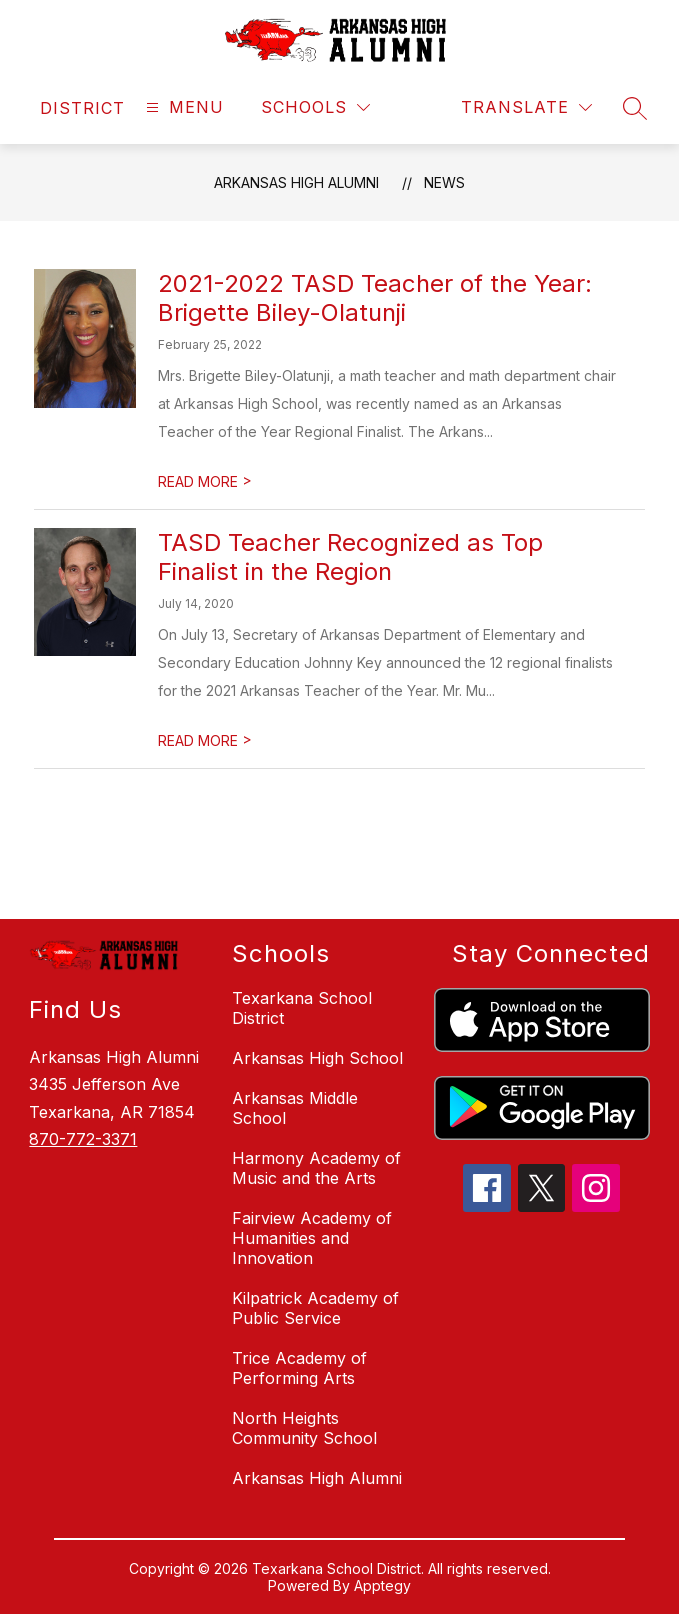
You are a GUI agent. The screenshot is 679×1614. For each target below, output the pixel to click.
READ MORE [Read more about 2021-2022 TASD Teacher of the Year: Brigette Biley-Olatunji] (205, 481)
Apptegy (382, 1585)
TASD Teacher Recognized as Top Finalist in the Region (350, 557)
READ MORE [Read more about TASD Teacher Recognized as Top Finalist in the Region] (205, 740)
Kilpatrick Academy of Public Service (315, 1308)
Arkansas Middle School (295, 1108)
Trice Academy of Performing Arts (299, 1368)
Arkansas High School (317, 1058)
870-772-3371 (83, 1139)
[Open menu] (182, 107)
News (444, 182)
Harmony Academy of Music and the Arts (316, 1168)
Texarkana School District (302, 1008)
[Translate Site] (526, 107)
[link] (82, 108)
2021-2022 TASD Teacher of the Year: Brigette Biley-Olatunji (375, 298)
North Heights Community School (304, 1428)
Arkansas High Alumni (296, 182)
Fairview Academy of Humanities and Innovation (312, 1238)
